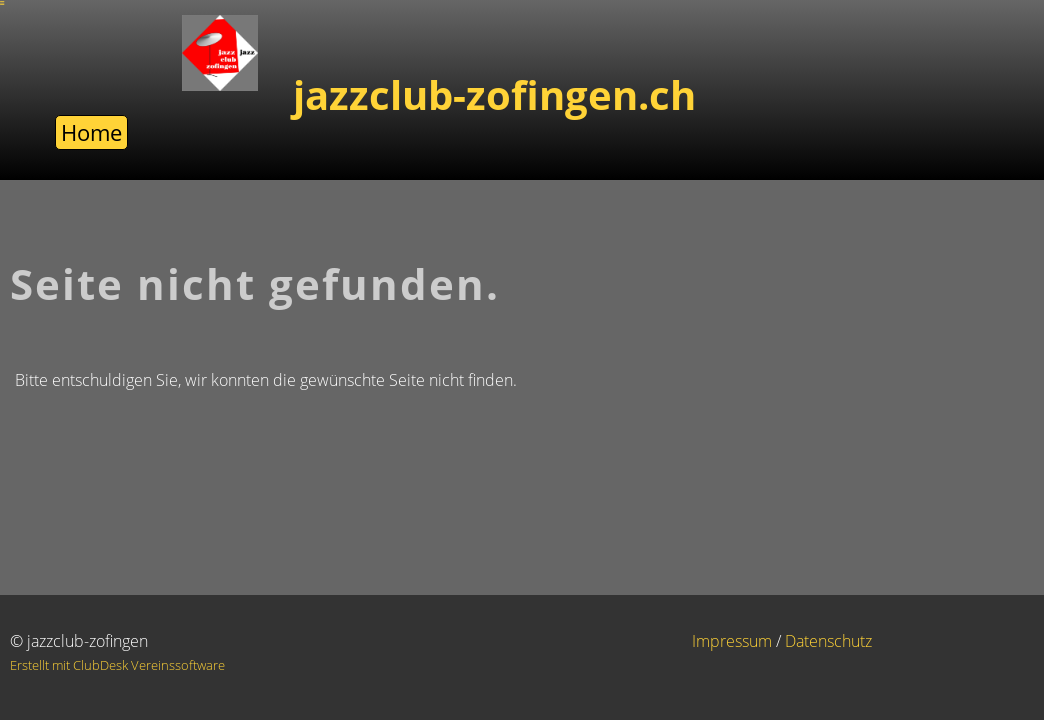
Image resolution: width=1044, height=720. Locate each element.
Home (91, 132)
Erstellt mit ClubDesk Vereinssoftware (117, 665)
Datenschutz (828, 641)
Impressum (732, 641)
